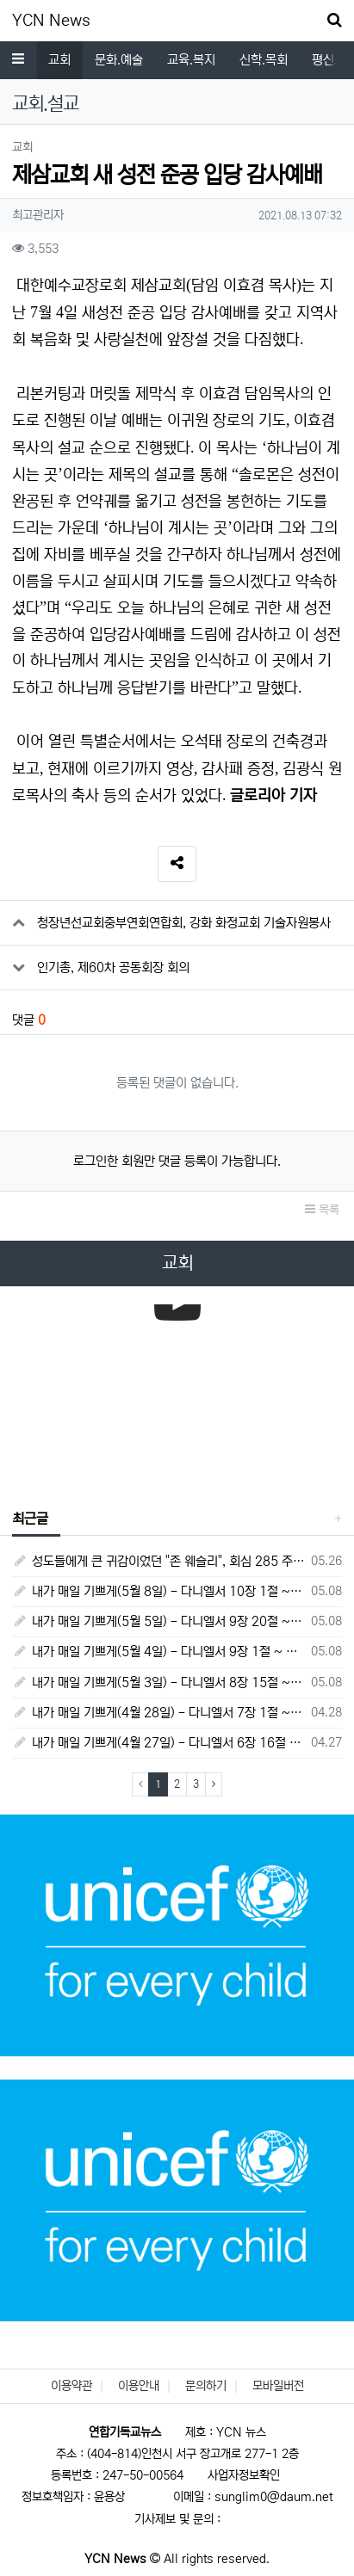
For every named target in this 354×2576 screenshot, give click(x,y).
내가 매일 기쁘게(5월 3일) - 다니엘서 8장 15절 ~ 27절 (158, 1682)
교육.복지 (191, 59)
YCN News (51, 20)
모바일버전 (278, 2386)
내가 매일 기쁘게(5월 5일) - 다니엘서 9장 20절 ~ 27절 (158, 1621)
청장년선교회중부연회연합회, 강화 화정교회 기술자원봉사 (184, 922)
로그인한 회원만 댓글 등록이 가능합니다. (177, 1161)
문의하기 (206, 2386)
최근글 (30, 1518)
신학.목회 (263, 59)
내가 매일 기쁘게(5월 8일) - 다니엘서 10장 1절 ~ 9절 (158, 1591)
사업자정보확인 (244, 2475)
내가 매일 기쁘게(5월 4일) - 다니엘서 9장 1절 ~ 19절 (158, 1651)
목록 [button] (322, 1210)
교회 (59, 59)
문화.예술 (119, 59)
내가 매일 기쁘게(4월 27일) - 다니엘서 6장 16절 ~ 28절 (158, 1742)
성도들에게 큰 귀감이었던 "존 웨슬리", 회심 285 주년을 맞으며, (158, 1561)
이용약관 (71, 2386)
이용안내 (138, 2386)
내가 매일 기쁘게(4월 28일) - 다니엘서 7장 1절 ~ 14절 (158, 1712)
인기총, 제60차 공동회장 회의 (113, 967)
